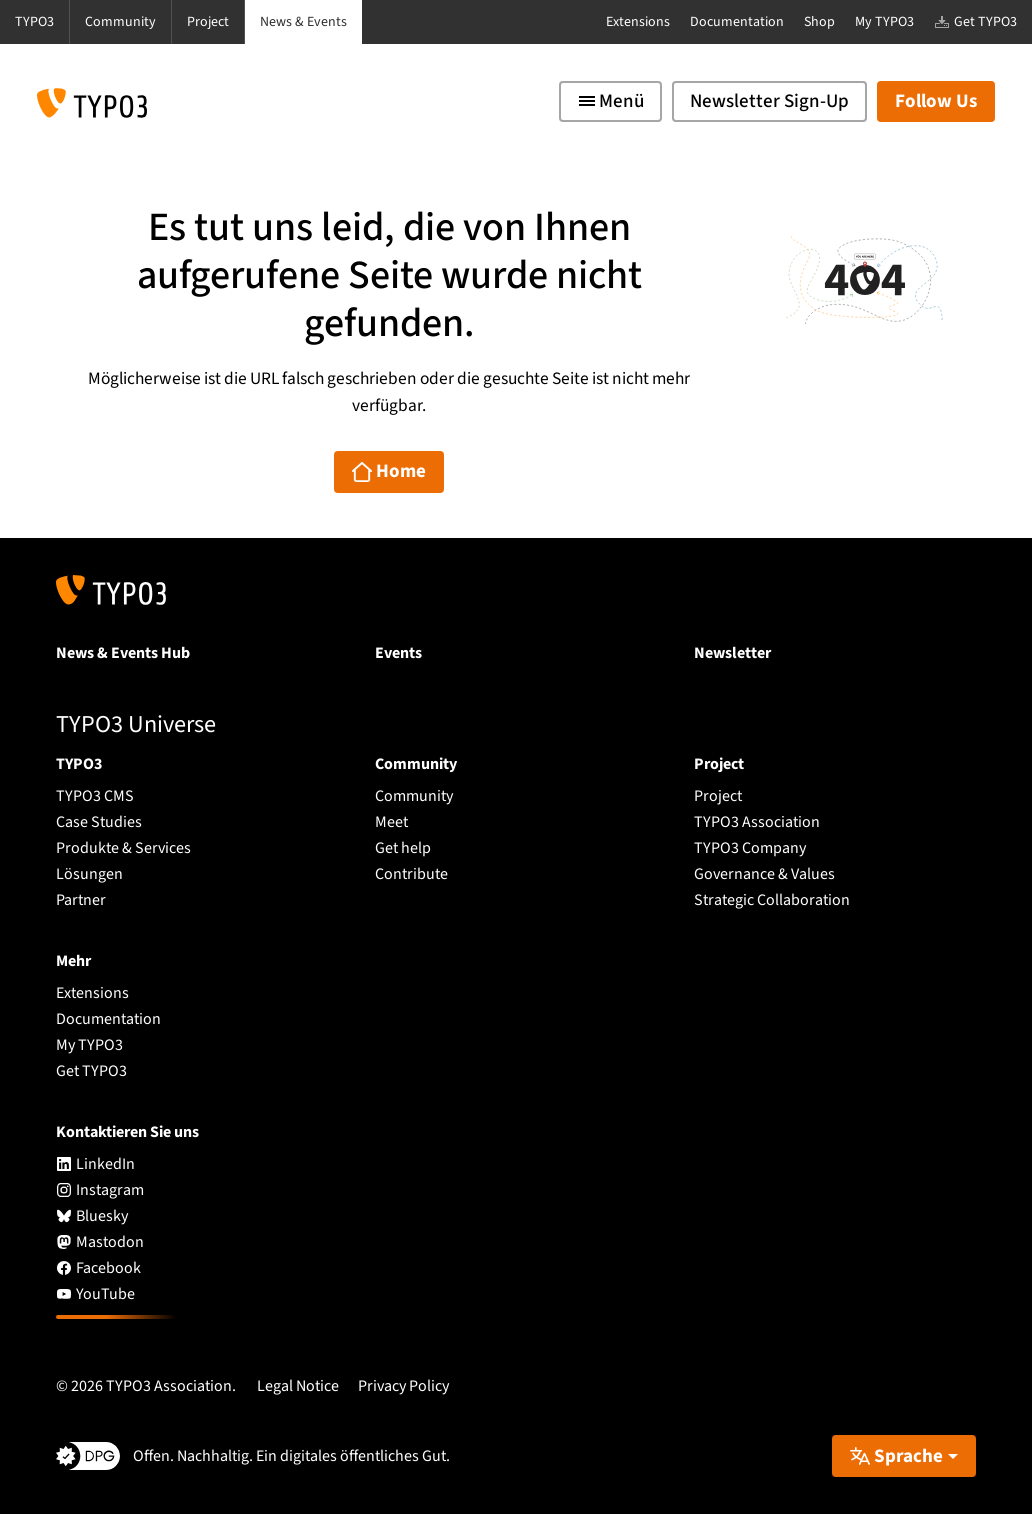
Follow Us (936, 101)
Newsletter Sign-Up (769, 101)
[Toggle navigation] (610, 101)
